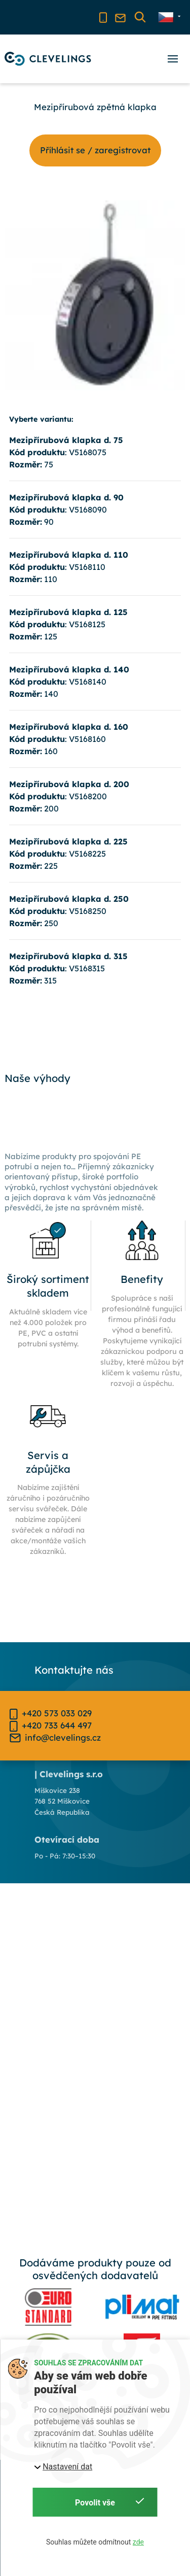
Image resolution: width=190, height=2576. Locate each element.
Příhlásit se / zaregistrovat (95, 150)
